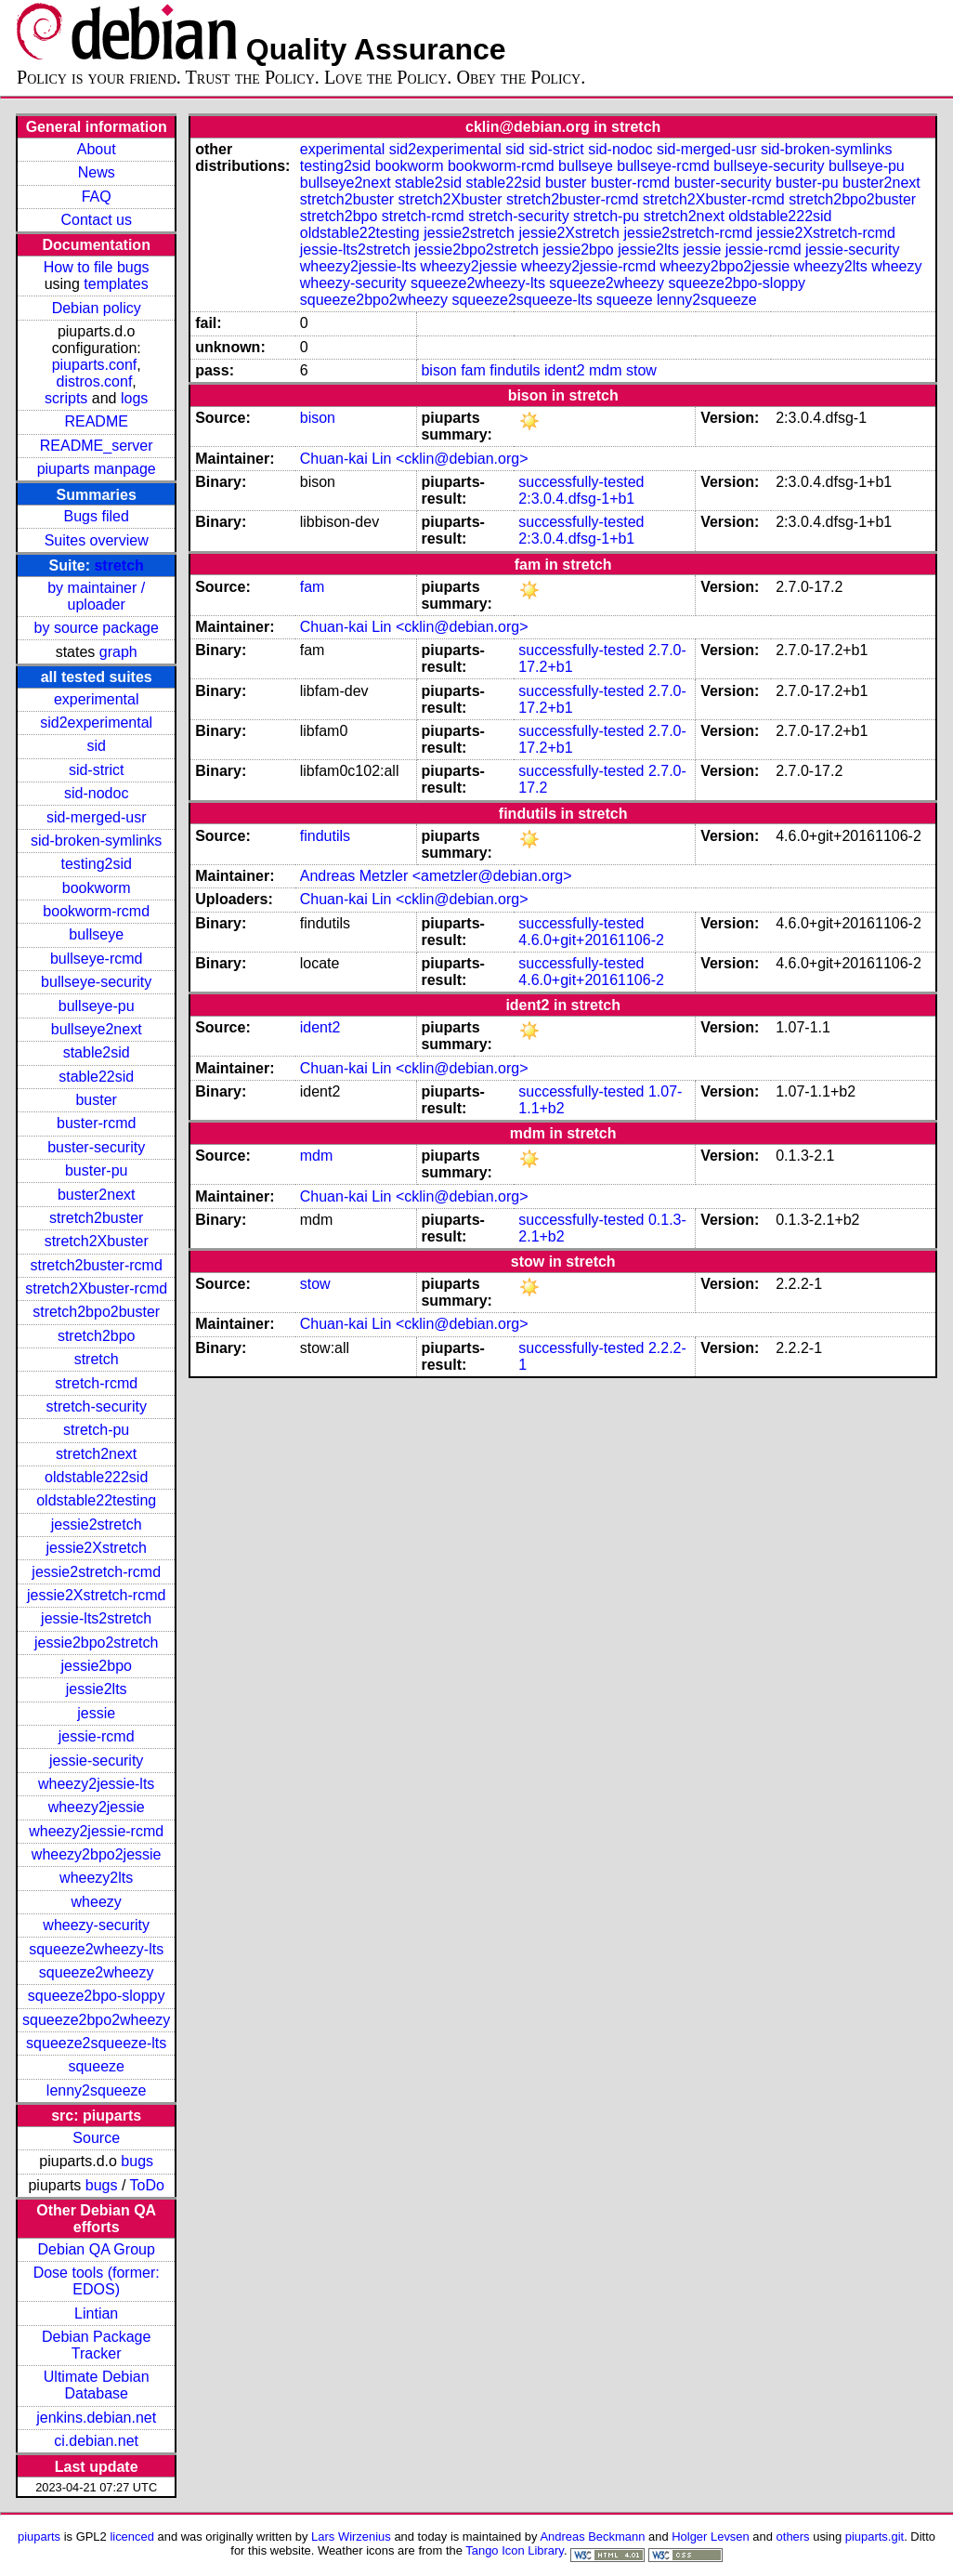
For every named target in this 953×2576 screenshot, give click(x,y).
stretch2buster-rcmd (97, 1265)
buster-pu (96, 1170)
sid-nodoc (96, 793)
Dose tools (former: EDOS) (96, 2281)
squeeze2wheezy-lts (96, 1949)
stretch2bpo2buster (96, 1312)
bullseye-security (96, 982)
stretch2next (96, 1454)
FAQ (96, 196)
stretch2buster (96, 1218)
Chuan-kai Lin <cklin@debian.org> (414, 459)
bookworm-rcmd (96, 911)
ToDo (147, 2185)
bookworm (96, 888)
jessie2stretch (96, 1524)
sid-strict (96, 770)
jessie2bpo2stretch (96, 1642)
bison (438, 370)
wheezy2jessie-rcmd (96, 1831)
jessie (96, 1713)
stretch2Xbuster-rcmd (96, 1288)
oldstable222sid (96, 1477)
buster (95, 1100)
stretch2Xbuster (97, 1241)
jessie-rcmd (97, 1736)
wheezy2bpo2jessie (97, 1854)
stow (641, 370)
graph (118, 652)
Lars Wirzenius (351, 2536)
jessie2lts (96, 1689)
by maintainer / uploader (96, 596)
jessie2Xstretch (96, 1548)
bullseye (96, 934)
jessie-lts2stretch (96, 1618)
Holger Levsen (711, 2536)
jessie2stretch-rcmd (96, 1572)
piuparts (39, 2536)
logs (134, 398)
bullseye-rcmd (96, 958)
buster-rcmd (96, 1123)
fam (473, 370)
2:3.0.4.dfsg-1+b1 (576, 498)
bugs (137, 2161)
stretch (118, 565)
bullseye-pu (97, 1006)
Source (96, 2138)
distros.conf (95, 381)
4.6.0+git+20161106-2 (591, 940)
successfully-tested (581, 482)
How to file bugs (97, 267)
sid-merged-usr (96, 817)
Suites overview (97, 540)
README (95, 421)
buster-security (96, 1147)
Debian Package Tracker (96, 2345)
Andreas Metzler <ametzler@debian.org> (436, 876)
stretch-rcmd (96, 1383)
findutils (515, 370)
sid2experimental (96, 722)
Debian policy (96, 308)
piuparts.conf (94, 365)
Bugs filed (96, 516)
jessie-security (96, 1760)
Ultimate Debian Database (97, 2385)
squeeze (96, 2066)
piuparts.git (874, 2536)
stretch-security (96, 1406)
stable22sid (96, 1076)
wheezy (97, 1902)
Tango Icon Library (514, 2550)
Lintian (96, 2313)
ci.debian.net (96, 2441)
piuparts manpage (96, 469)
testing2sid (96, 864)
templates (116, 284)
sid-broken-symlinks (96, 840)
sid (95, 746)
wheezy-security (96, 1925)
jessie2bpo (96, 1666)
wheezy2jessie (96, 1807)
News (96, 172)
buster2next (97, 1195)
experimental (96, 699)
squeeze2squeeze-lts (96, 2043)
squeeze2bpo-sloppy (96, 1996)
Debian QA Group (96, 2249)
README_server (96, 445)
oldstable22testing (96, 1500)
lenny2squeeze (96, 2090)
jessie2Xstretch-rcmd (96, 1595)
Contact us (95, 220)
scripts (66, 398)
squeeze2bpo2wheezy (96, 2020)
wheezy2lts (96, 1878)
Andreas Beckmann (592, 2536)
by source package (96, 628)
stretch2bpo (97, 1336)
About (96, 149)
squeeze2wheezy (96, 1972)
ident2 (564, 370)
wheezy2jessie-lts (96, 1784)
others (793, 2536)
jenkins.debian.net (96, 2417)
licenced (132, 2536)
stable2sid (96, 1052)
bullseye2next (96, 1029)
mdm (605, 370)
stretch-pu (96, 1430)
